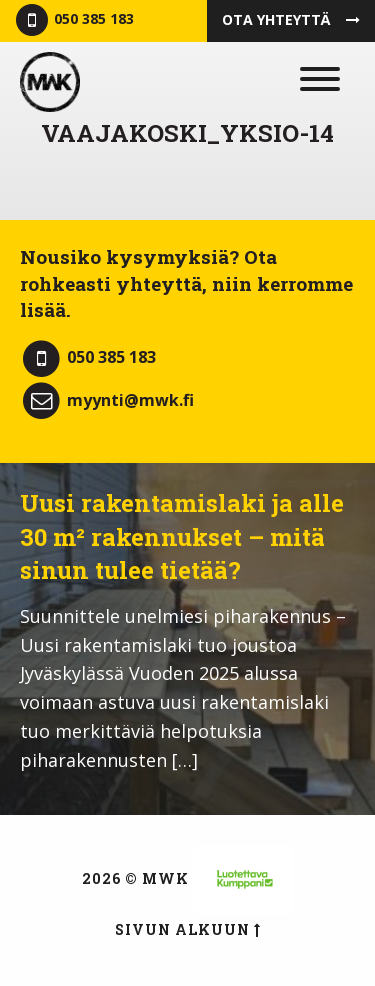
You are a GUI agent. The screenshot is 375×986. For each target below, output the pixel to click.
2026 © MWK (135, 878)
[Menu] (315, 82)
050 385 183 (73, 20)
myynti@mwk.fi (107, 400)
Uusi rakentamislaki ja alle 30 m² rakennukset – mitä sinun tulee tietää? (182, 536)
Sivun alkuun (188, 929)
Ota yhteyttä (291, 19)
